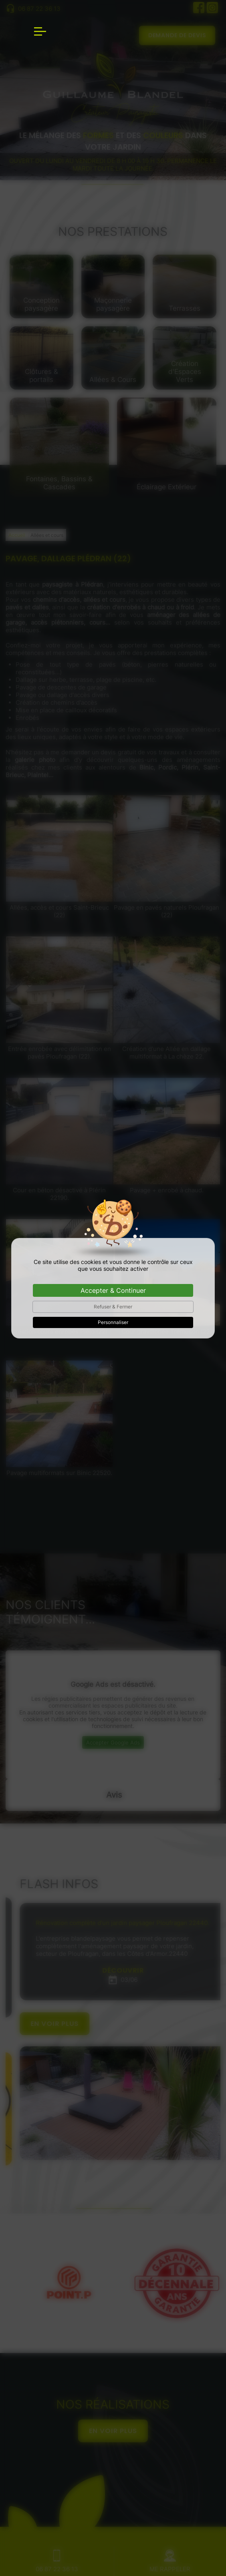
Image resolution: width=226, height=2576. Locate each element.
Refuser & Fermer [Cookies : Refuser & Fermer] (113, 1307)
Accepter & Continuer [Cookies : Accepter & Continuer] (113, 1290)
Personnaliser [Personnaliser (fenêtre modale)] (113, 1322)
